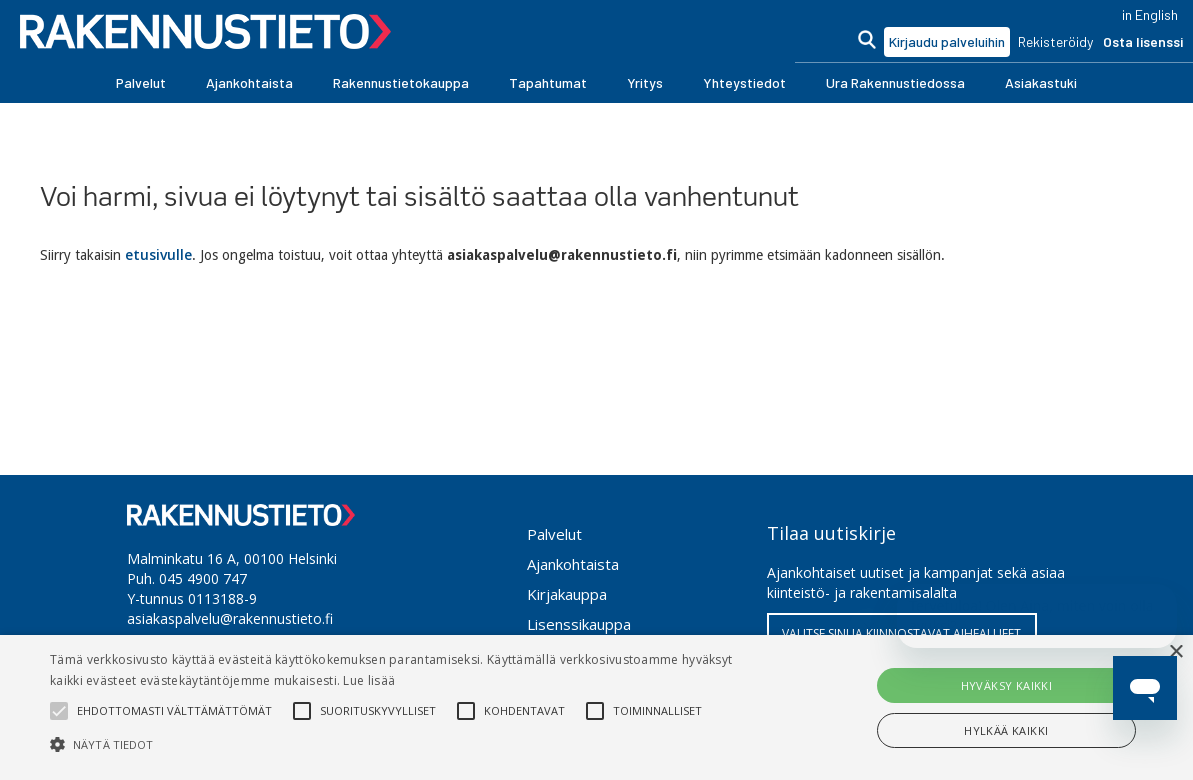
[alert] (596, 707)
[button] (141, 83)
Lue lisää (369, 680)
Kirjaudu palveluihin (947, 41)
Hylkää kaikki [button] (1006, 730)
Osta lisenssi (1143, 41)
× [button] (1175, 652)
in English (1150, 14)
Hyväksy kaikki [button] (1007, 685)
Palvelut (554, 534)
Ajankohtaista (573, 564)
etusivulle (158, 254)
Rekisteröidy (1055, 41)
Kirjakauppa (567, 594)
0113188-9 (222, 598)
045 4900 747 (203, 578)
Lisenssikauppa (579, 624)
